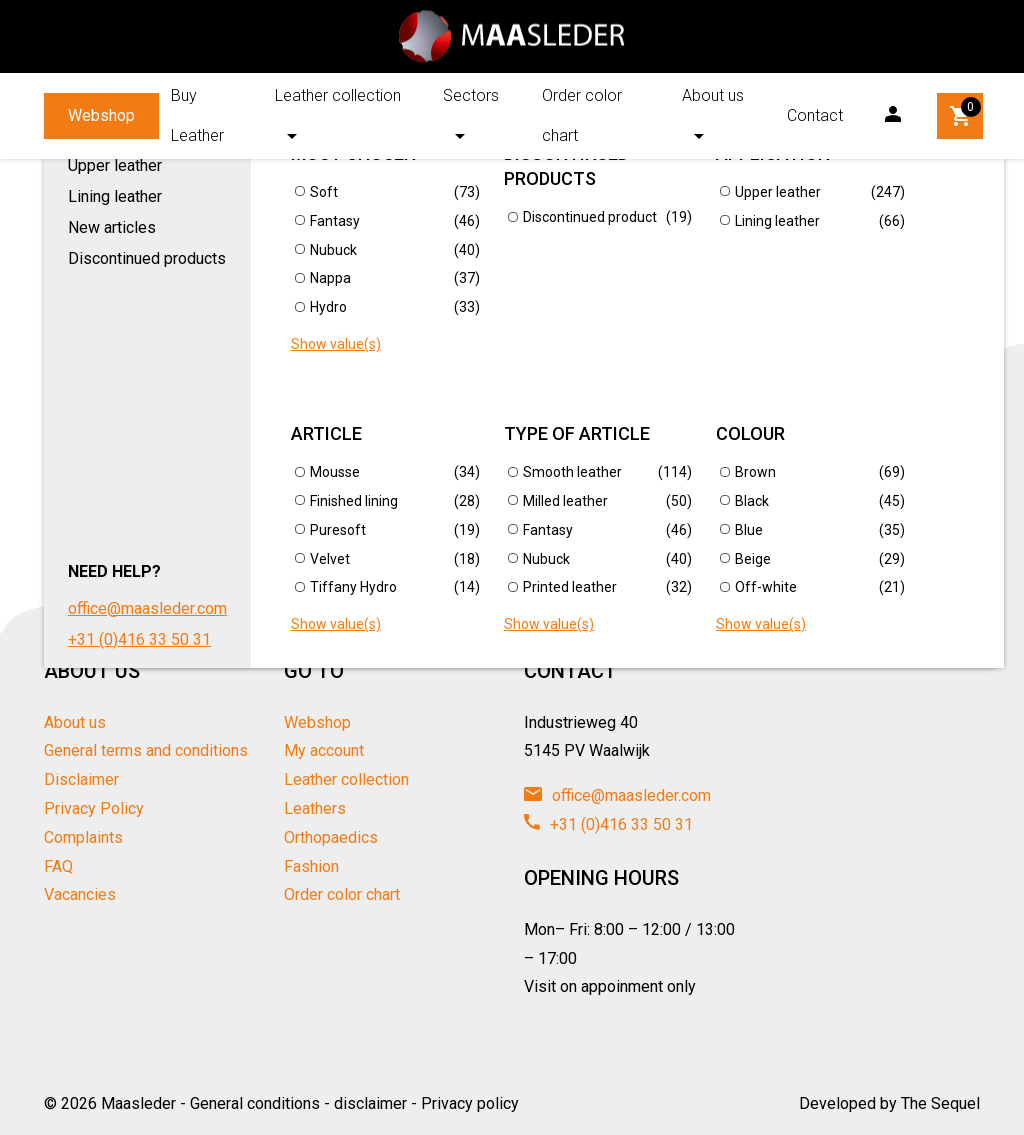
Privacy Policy (94, 808)
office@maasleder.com (617, 795)
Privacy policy (470, 1103)
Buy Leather (197, 115)
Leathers (315, 808)
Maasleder (138, 1103)
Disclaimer (81, 779)
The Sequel (940, 1103)
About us (713, 95)
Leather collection (338, 95)
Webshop (101, 115)
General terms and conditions (146, 750)
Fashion (311, 866)
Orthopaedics (331, 837)
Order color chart (582, 115)
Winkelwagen (962, 113)
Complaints (83, 837)
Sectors (471, 95)
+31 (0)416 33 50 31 (608, 824)
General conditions (255, 1103)
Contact (815, 115)
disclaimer (370, 1103)
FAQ (58, 866)
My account (324, 750)
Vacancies (80, 894)
